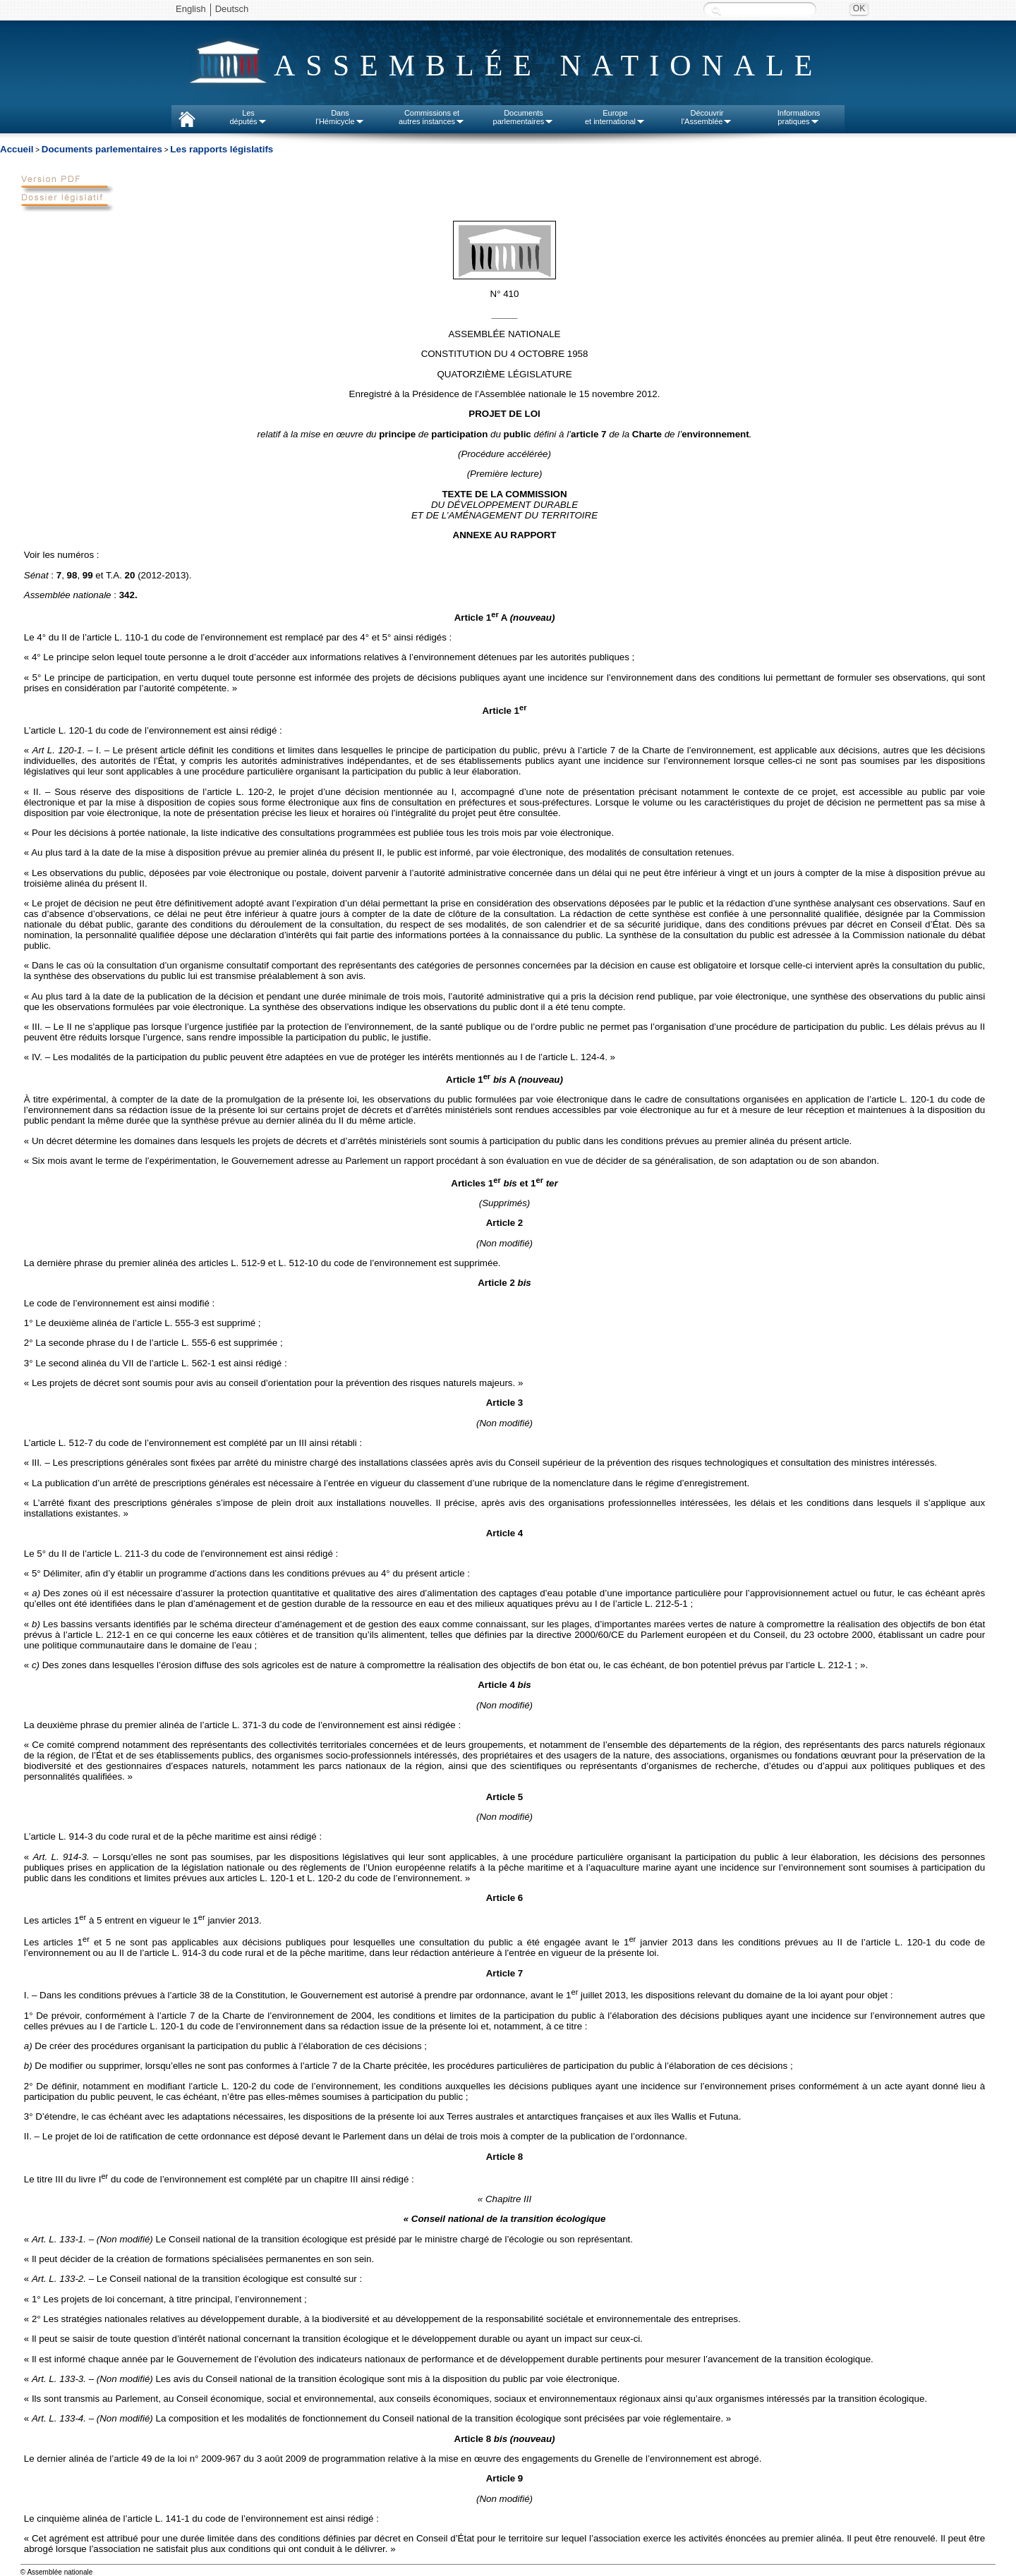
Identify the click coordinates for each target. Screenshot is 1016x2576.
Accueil (16, 149)
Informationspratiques (799, 117)
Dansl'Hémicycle (339, 117)
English (191, 9)
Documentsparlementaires (524, 117)
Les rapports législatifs (221, 149)
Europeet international (615, 117)
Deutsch (232, 9)
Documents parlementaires (102, 149)
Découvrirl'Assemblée (707, 117)
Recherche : (716, 10)
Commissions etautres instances (432, 117)
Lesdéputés (248, 117)
